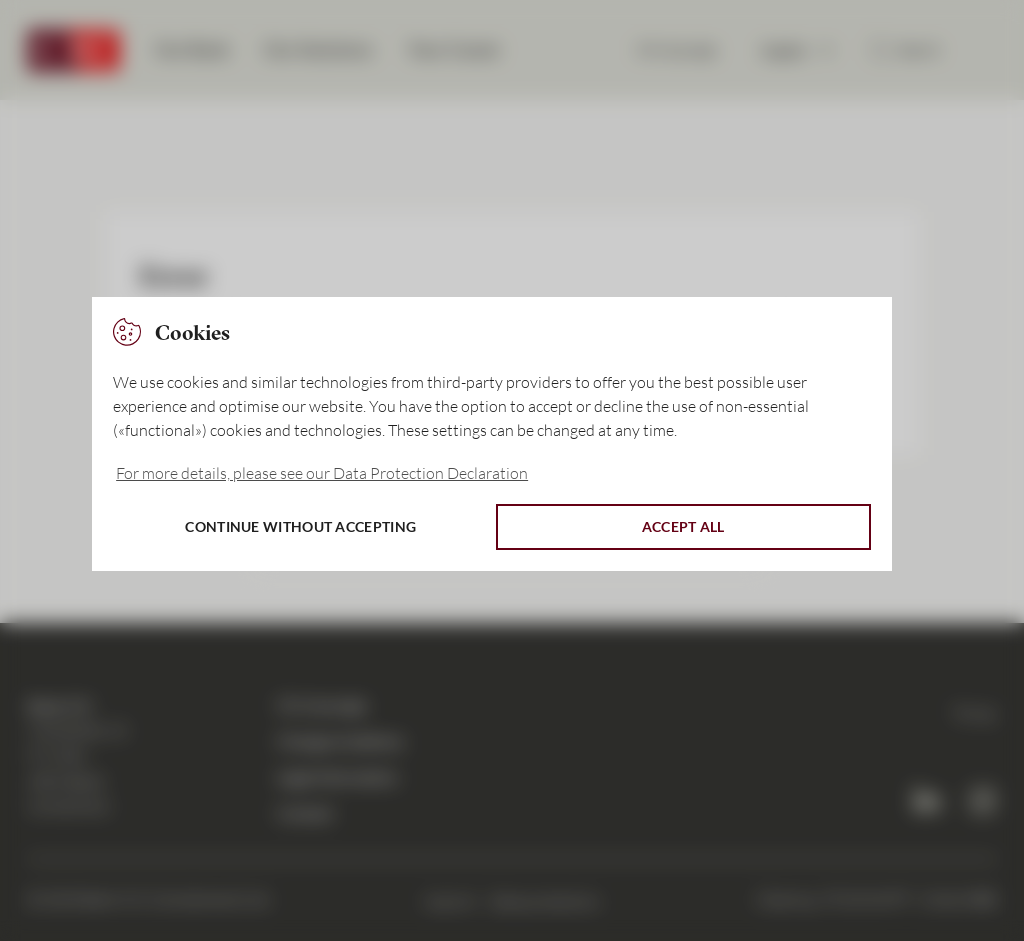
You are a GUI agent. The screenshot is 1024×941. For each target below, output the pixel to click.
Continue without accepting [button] (300, 526)
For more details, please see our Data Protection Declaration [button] (322, 473)
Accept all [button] (683, 526)
